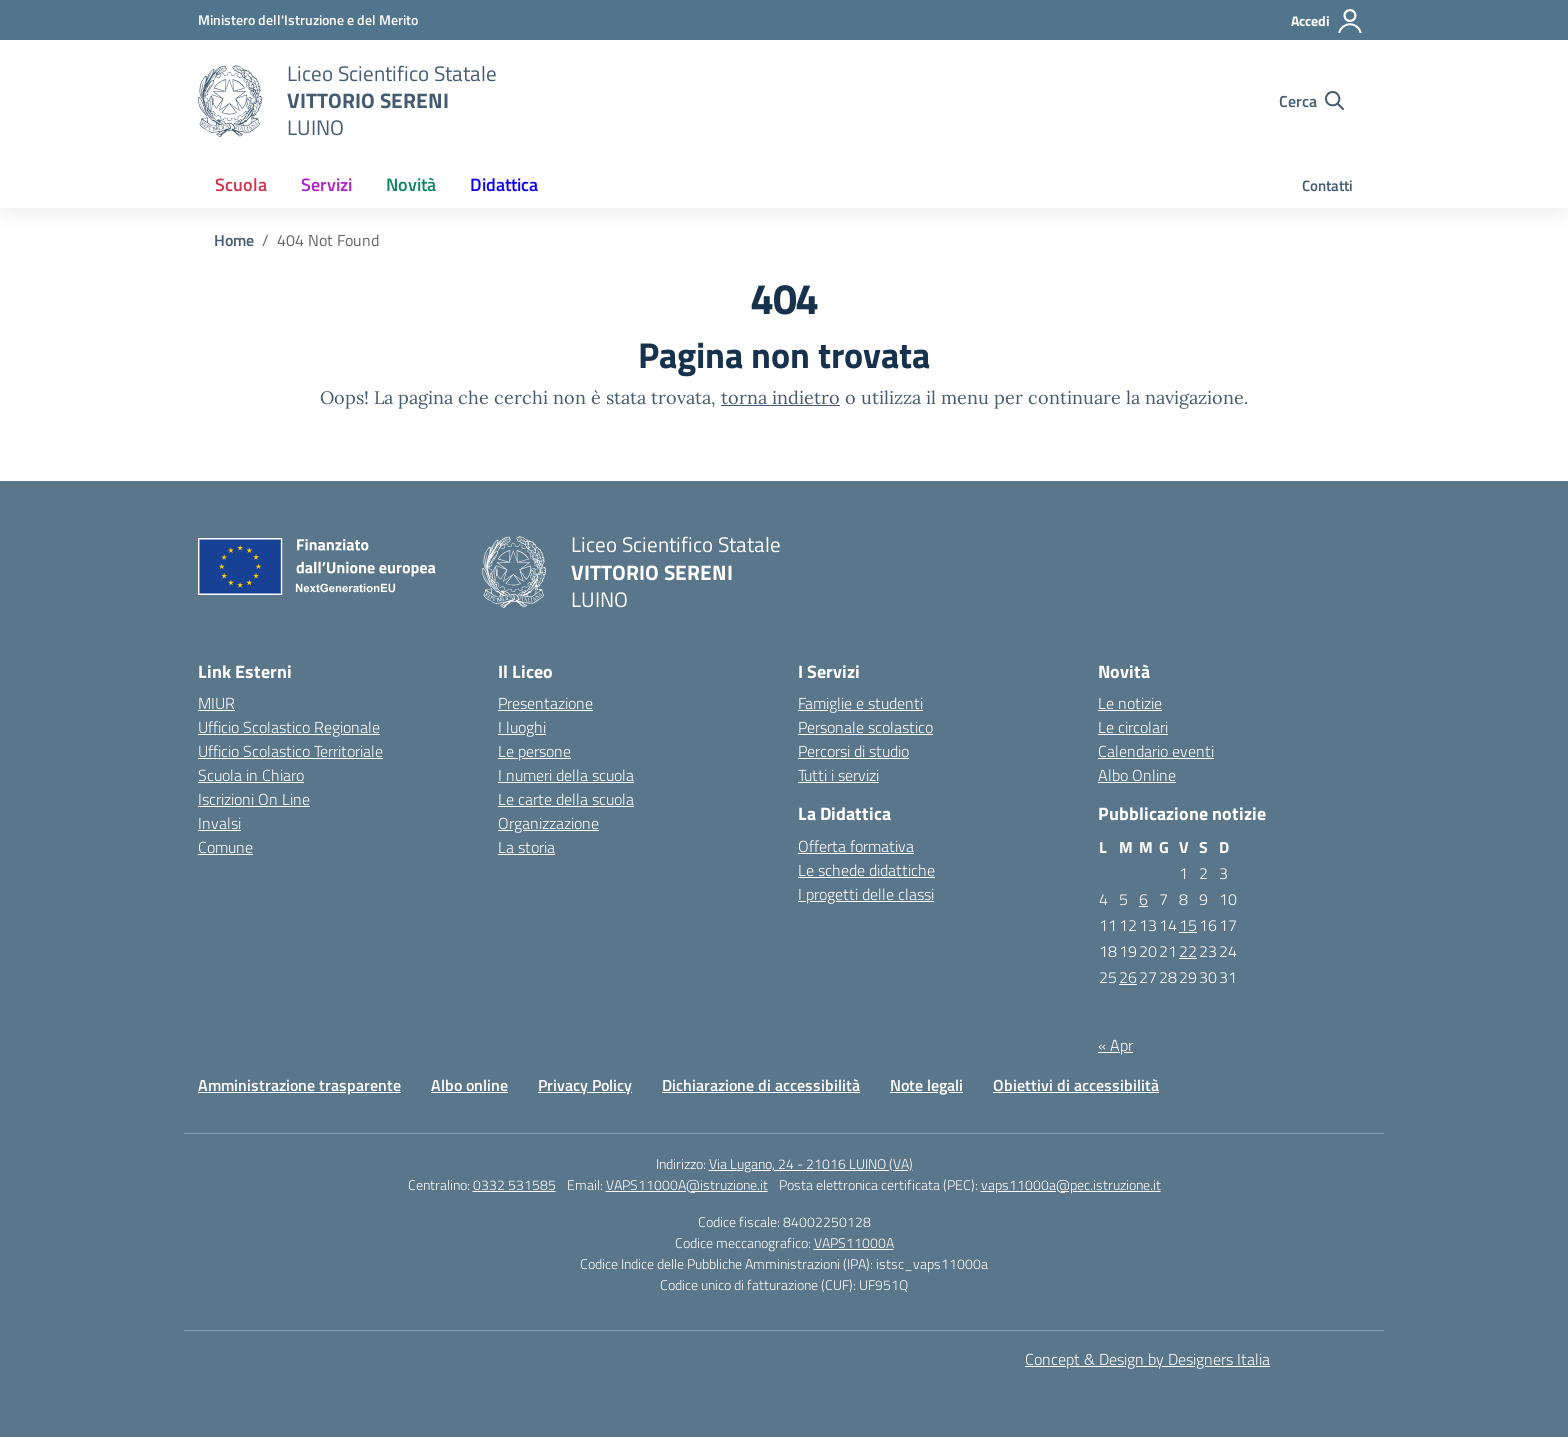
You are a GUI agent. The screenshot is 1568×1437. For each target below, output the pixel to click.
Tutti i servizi (838, 775)
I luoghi (522, 727)
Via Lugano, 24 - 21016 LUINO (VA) (811, 1163)
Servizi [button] (326, 184)
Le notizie (1130, 703)
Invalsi (219, 823)
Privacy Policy (585, 1085)
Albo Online (1137, 775)
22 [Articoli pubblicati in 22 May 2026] (1188, 951)
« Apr (1115, 1045)
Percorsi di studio (853, 751)
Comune (225, 847)
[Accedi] (1327, 21)
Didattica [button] (504, 184)
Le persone (534, 751)
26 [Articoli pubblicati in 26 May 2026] (1128, 977)
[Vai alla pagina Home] (234, 240)
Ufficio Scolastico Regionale (289, 727)
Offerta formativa (856, 846)
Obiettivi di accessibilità (1076, 1085)
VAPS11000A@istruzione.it (687, 1184)
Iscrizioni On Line (254, 799)
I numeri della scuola (566, 775)
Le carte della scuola (566, 799)
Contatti (1327, 185)
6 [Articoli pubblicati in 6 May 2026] (1143, 899)
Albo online (469, 1085)
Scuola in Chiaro (251, 775)
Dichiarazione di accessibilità (761, 1085)
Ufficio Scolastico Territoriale (290, 751)
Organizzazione (548, 823)
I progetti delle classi (866, 894)
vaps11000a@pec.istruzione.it (1071, 1184)
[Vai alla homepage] (230, 101)
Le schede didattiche (866, 870)
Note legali (926, 1085)
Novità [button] (411, 184)
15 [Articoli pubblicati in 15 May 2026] (1188, 925)
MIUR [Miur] (216, 703)
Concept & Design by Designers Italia (1147, 1359)
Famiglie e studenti (860, 703)
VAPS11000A (854, 1242)
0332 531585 (514, 1184)
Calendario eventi (1156, 751)
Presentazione (545, 703)
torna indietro (780, 397)
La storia (526, 847)
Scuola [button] (241, 184)
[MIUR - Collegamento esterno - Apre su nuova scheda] (308, 19)
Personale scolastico (865, 727)
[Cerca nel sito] (1311, 101)
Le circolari (1133, 727)
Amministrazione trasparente (299, 1085)
